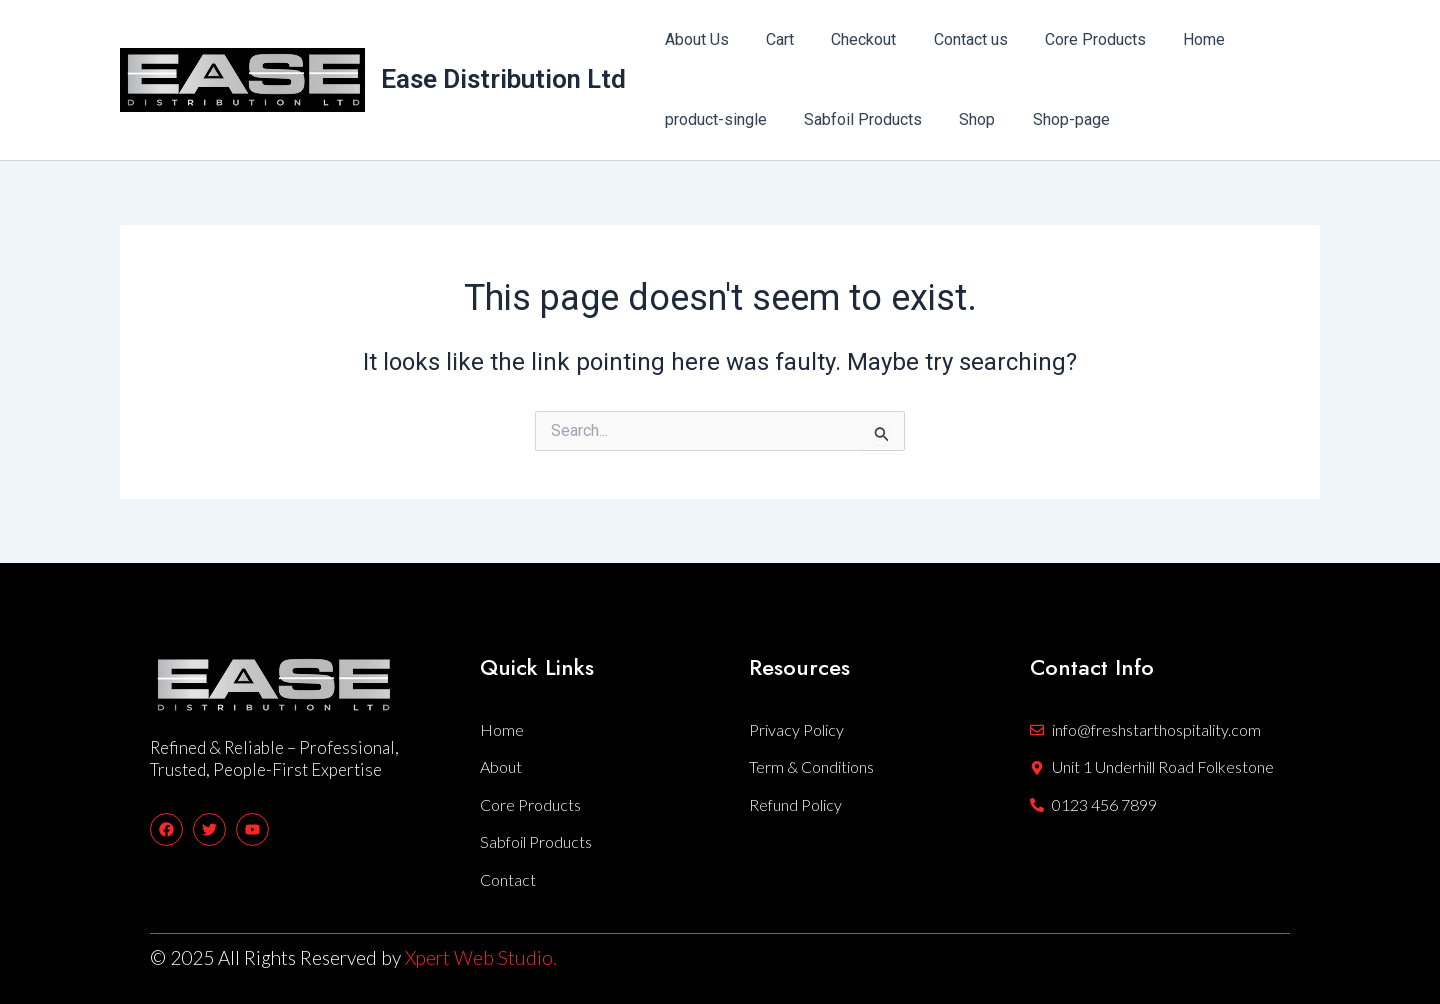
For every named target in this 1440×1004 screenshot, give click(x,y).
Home (1175, 39)
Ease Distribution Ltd (503, 79)
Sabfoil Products (855, 119)
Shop (964, 119)
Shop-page (1052, 119)
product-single (713, 119)
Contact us (952, 39)
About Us (694, 39)
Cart (772, 39)
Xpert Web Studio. (481, 957)
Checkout (850, 39)
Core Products (1071, 39)
